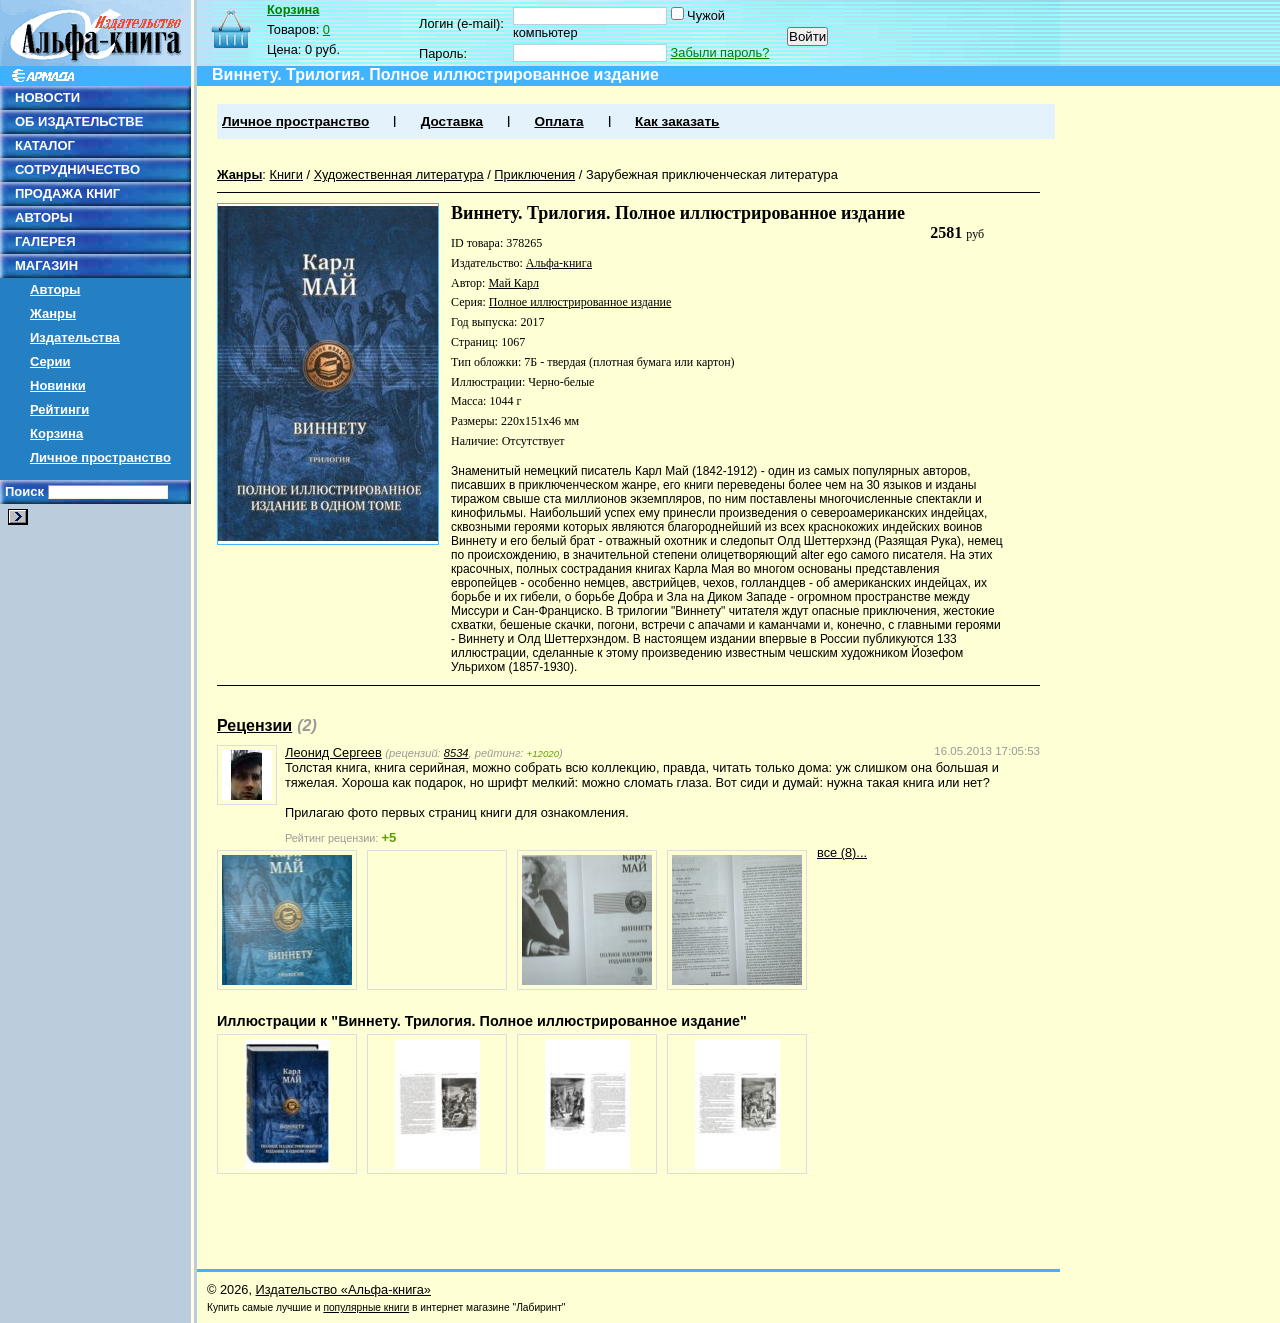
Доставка (452, 121)
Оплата (558, 121)
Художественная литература (399, 174)
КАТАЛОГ (45, 145)
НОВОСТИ (47, 97)
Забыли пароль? (720, 52)
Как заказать (677, 121)
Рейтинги (59, 409)
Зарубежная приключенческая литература (712, 174)
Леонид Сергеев (333, 752)
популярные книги (366, 1307)
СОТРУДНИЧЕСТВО (77, 169)
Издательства (75, 337)
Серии (50, 361)
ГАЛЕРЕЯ (45, 241)
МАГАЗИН (46, 265)
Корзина (56, 433)
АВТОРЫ (43, 217)
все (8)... (842, 852)
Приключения (534, 174)
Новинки (58, 385)
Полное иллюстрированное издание (580, 302)
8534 (456, 753)
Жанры (53, 313)
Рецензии (254, 725)
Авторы (55, 289)
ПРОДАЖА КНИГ (67, 193)
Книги (286, 174)
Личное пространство (100, 457)
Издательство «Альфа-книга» (343, 1289)
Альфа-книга (559, 263)
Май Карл (513, 283)
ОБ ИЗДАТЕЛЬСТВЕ (79, 121)
